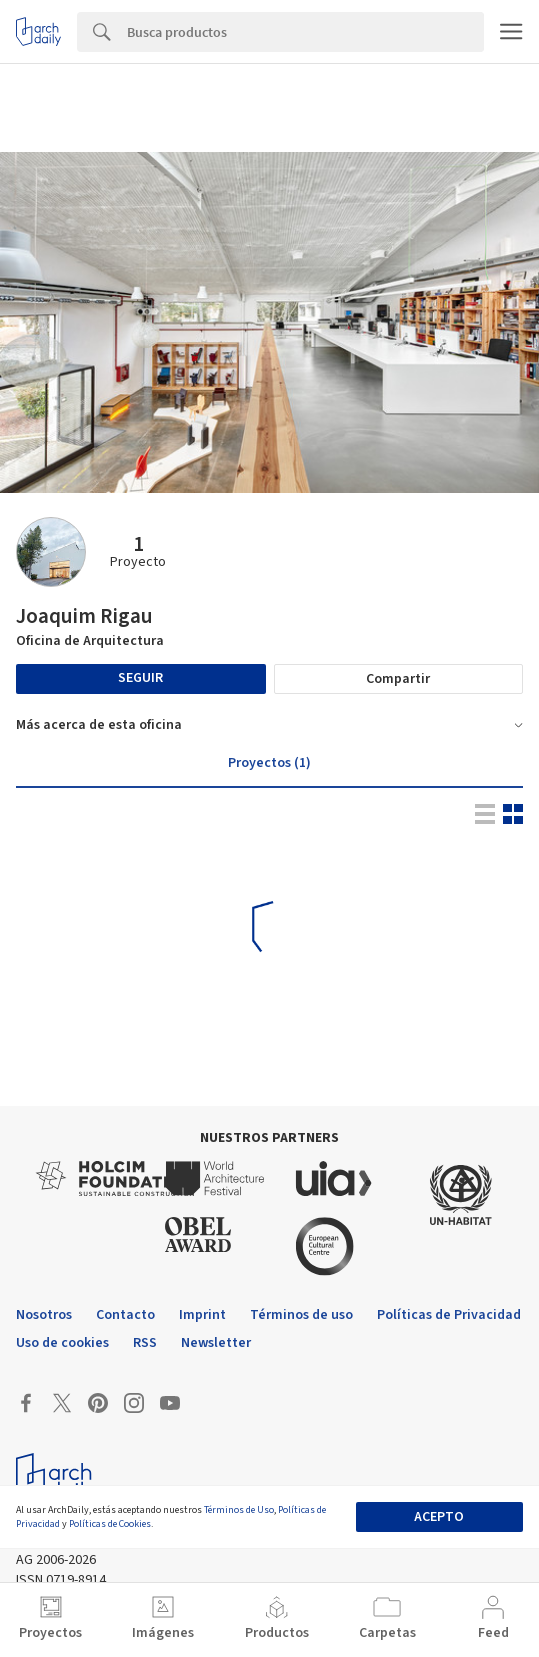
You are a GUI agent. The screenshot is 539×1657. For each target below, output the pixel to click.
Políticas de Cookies (110, 1524)
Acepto (439, 1517)
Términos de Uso (239, 1510)
